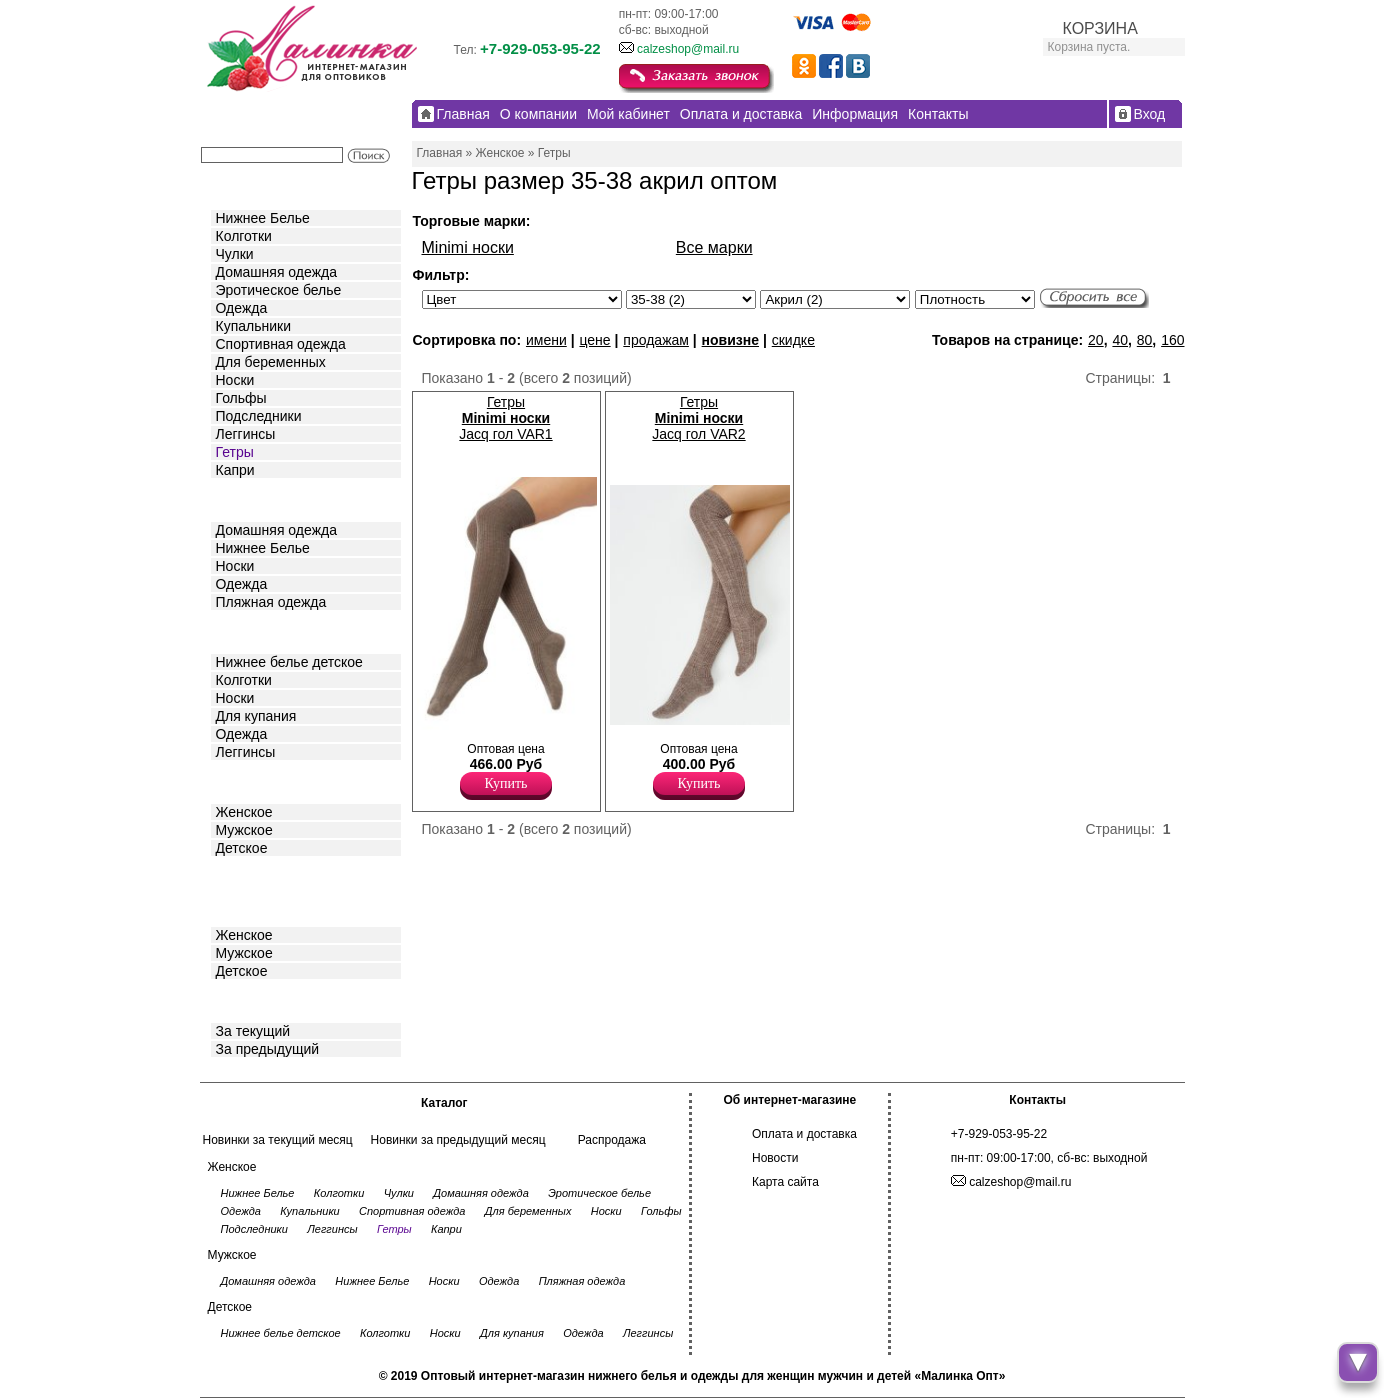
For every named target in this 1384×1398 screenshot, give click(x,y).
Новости (775, 1158)
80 (1145, 340)
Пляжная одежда (271, 602)
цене (594, 340)
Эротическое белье (279, 290)
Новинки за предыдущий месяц (458, 1140)
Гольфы (241, 398)
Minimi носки (468, 247)
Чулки (235, 254)
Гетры (235, 452)
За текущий (253, 1031)
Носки (235, 380)
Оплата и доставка (804, 1134)
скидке (793, 340)
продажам (656, 340)
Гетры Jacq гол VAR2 (698, 418)
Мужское (244, 830)
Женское (244, 812)
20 (1096, 340)
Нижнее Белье (263, 218)
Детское (244, 630)
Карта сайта (785, 1182)
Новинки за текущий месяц (278, 1140)
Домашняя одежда (276, 272)
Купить (506, 783)
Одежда (242, 308)
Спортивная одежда (281, 344)
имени (546, 340)
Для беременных (271, 362)
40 (1120, 340)
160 (1172, 340)
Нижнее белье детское (289, 662)
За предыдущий (268, 1049)
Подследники (259, 416)
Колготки (244, 236)
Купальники (253, 326)
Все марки (714, 247)
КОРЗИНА (1100, 28)
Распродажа (612, 1140)
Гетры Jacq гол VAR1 (505, 418)
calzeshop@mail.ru (688, 49)
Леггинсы (246, 434)
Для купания (256, 716)
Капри (235, 470)
